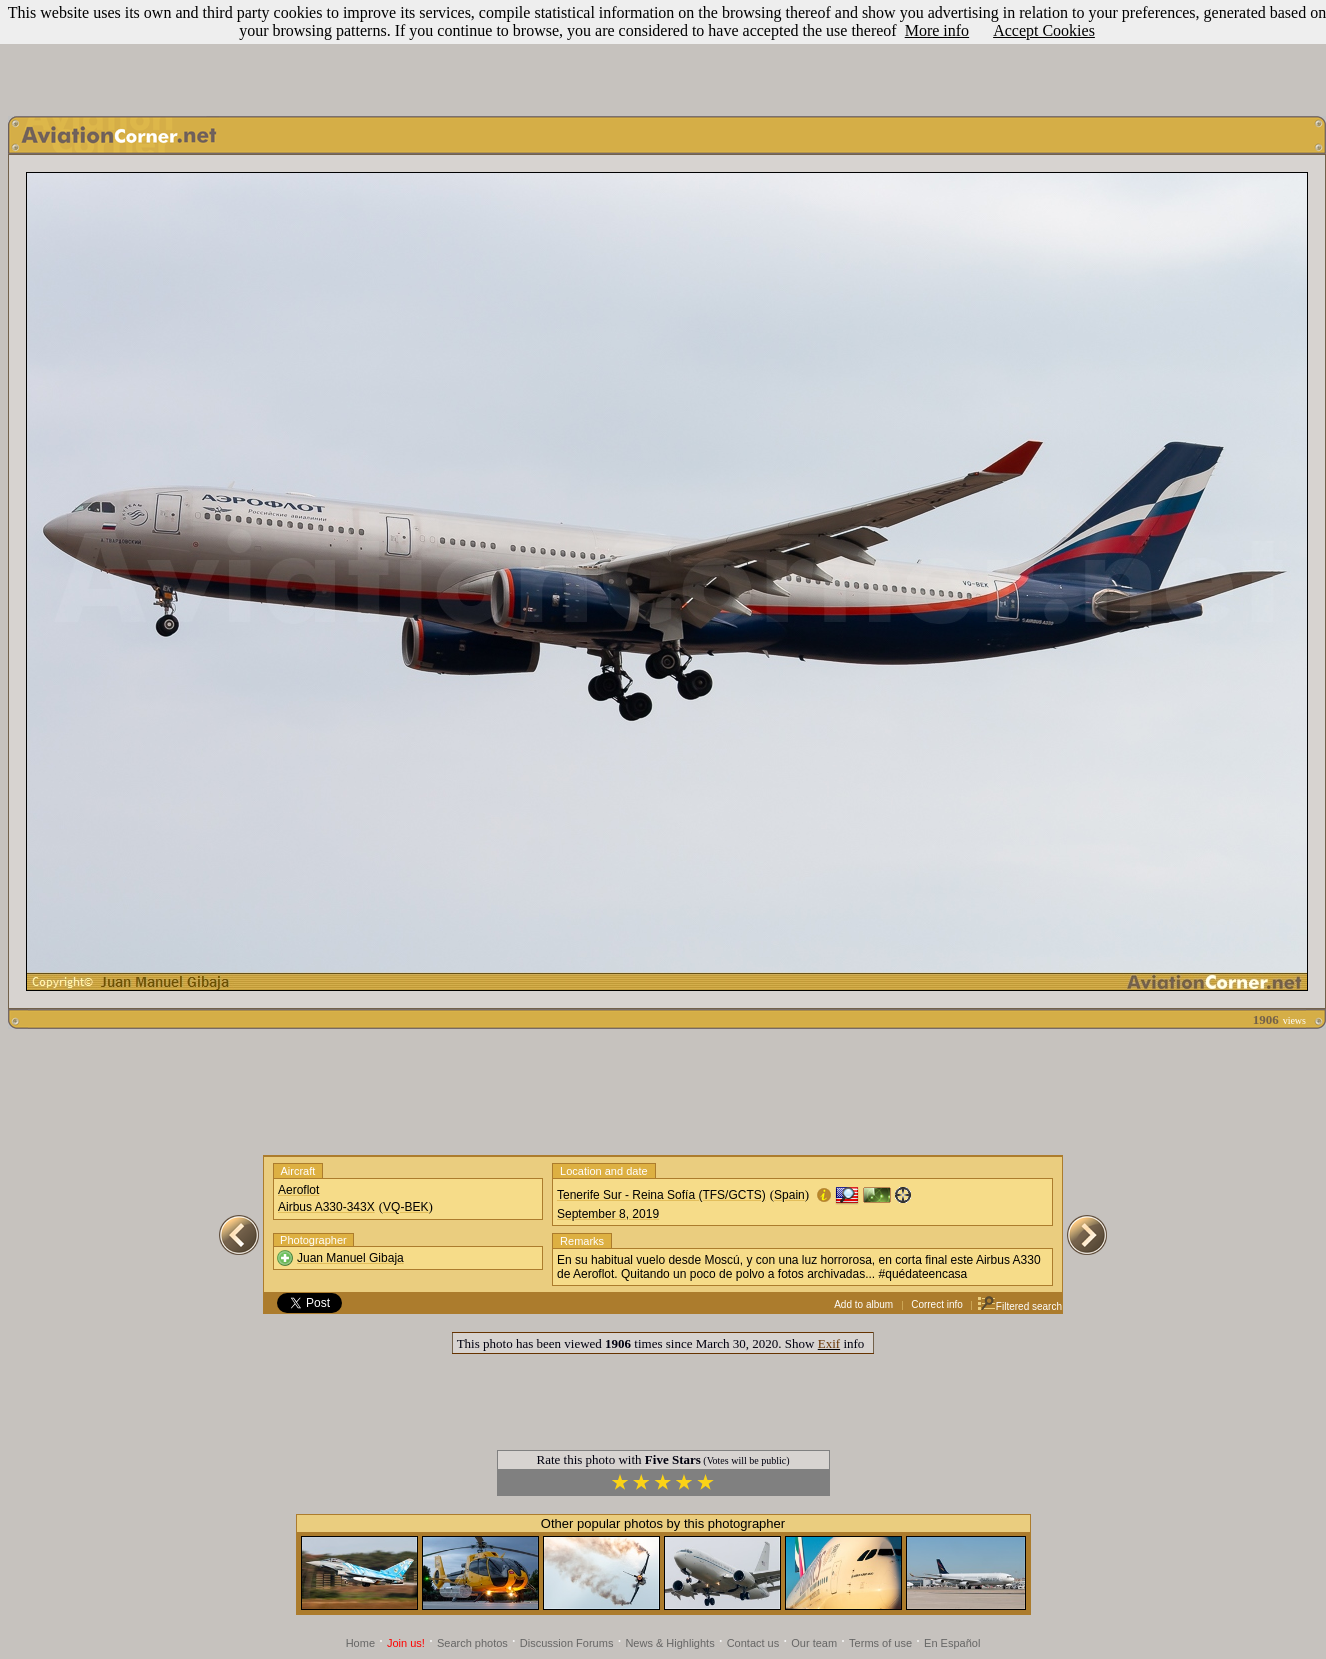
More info (937, 30)
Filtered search (1019, 1306)
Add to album (863, 1304)
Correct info (937, 1304)
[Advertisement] (663, 53)
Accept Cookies (1044, 30)
